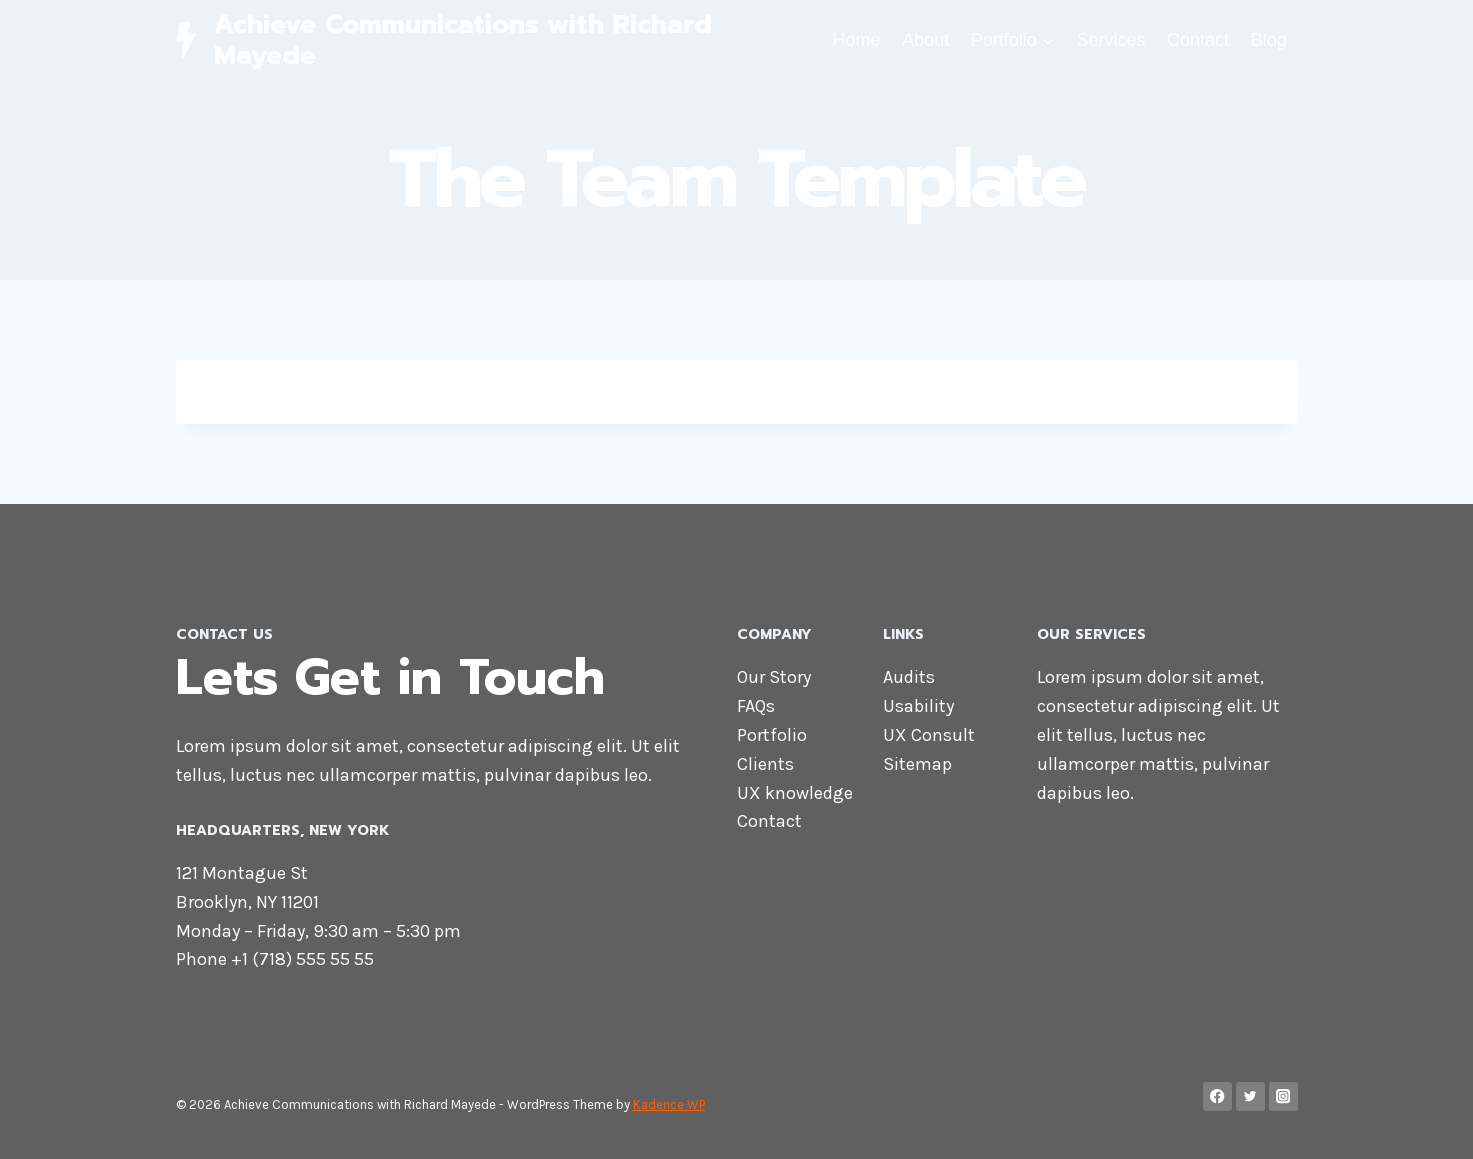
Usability (918, 706)
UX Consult (929, 735)
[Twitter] (1250, 1096)
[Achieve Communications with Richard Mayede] (499, 40)
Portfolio (772, 735)
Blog (1269, 40)
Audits (909, 677)
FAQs (756, 706)
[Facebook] (1217, 1096)
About (925, 40)
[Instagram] (1283, 1096)
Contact (1198, 40)
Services (1110, 40)
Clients (765, 764)
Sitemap (917, 764)
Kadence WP (669, 1104)
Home (857, 40)
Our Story (774, 677)
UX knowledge (795, 793)
